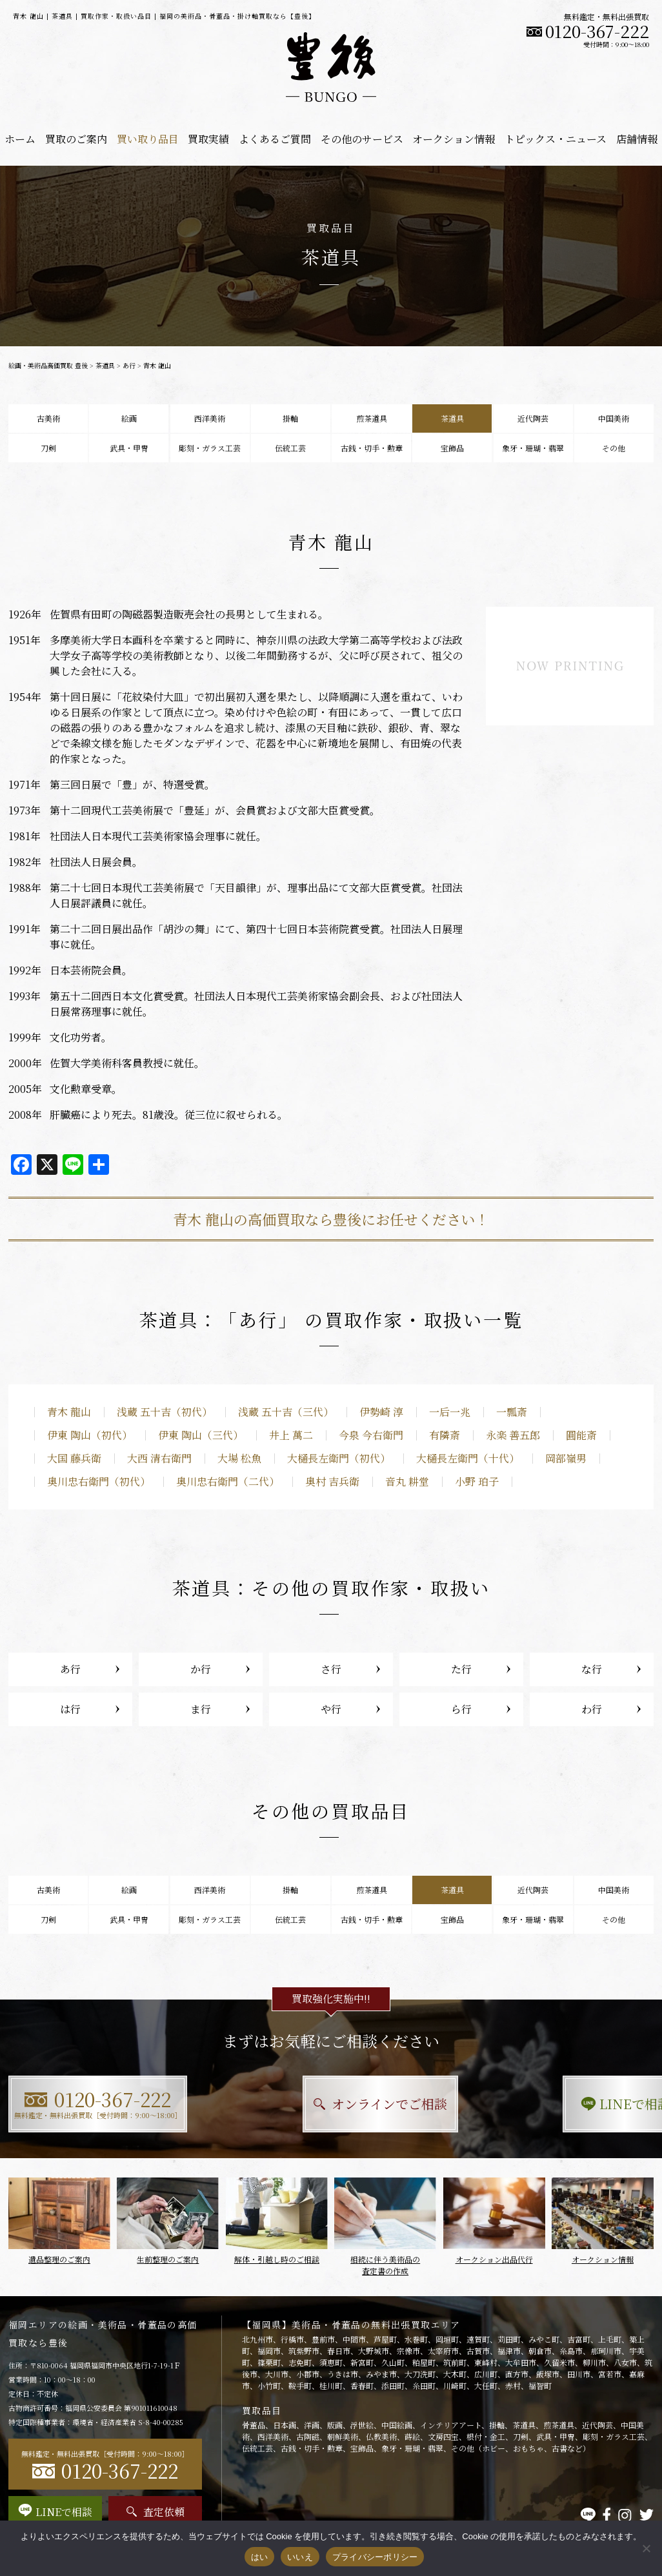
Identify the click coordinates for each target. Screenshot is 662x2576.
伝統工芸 (290, 447)
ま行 (200, 1709)
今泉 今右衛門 (371, 1435)
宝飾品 (452, 447)
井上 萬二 (291, 1435)
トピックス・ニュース (556, 139)
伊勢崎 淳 (381, 1411)
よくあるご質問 (275, 139)
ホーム (20, 139)
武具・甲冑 (129, 447)
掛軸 (290, 418)
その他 (613, 447)
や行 (331, 1709)
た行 (461, 1669)
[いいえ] (645, 2548)
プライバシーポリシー (375, 2557)
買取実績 (208, 139)
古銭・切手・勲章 (372, 447)
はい (259, 2557)
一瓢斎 (511, 1411)
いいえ (300, 2557)
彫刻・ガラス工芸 (210, 447)
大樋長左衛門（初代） (338, 1458)
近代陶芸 (532, 418)
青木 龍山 (69, 1411)
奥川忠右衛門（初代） (98, 1481)
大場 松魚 (239, 1458)
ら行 (461, 1709)
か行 (200, 1669)
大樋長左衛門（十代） (467, 1458)
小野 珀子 (477, 1481)
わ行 (591, 1709)
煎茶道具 (371, 418)
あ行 (129, 365)
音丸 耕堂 (407, 1481)
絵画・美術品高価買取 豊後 (48, 365)
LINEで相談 (554, 2103)
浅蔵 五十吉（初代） (164, 1411)
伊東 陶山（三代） (200, 1435)
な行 (591, 1669)
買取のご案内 (76, 139)
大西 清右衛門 (159, 1458)
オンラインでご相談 (331, 2103)
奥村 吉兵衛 (332, 1481)
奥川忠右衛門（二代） (227, 1481)
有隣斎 (444, 1435)
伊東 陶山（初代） (89, 1435)
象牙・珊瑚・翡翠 (533, 447)
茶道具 (105, 365)
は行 (70, 1709)
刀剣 (48, 447)
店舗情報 (636, 139)
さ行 (331, 1669)
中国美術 (613, 418)
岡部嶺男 (566, 1458)
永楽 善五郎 (513, 1435)
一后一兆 (449, 1411)
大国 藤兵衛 (74, 1458)
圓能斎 (581, 1435)
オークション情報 (453, 139)
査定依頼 (155, 2511)
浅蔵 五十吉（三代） (286, 1411)
